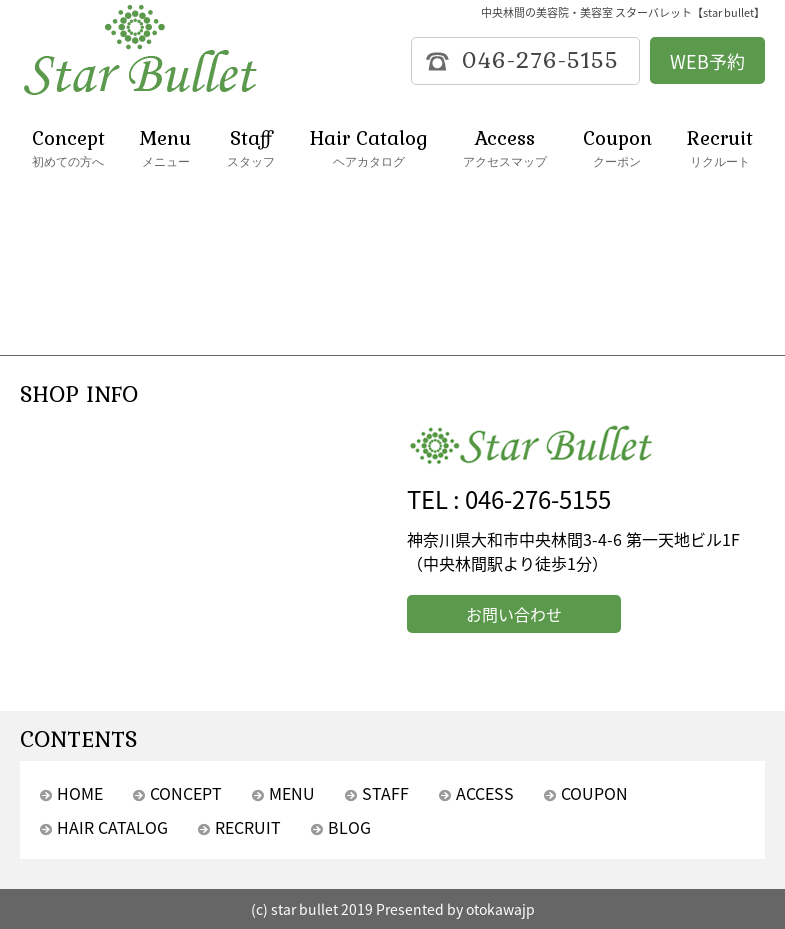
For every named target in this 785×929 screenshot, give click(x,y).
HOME (80, 793)
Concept (68, 148)
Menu (165, 148)
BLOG (349, 827)
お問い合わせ (514, 614)
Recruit (720, 148)
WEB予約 (707, 61)
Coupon (617, 148)
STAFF (385, 793)
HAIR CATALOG (112, 827)
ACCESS (485, 793)
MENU (292, 793)
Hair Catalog (369, 148)
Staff (251, 148)
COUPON (594, 793)
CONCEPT (186, 793)
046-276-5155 (538, 499)
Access (505, 148)
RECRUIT (248, 827)
